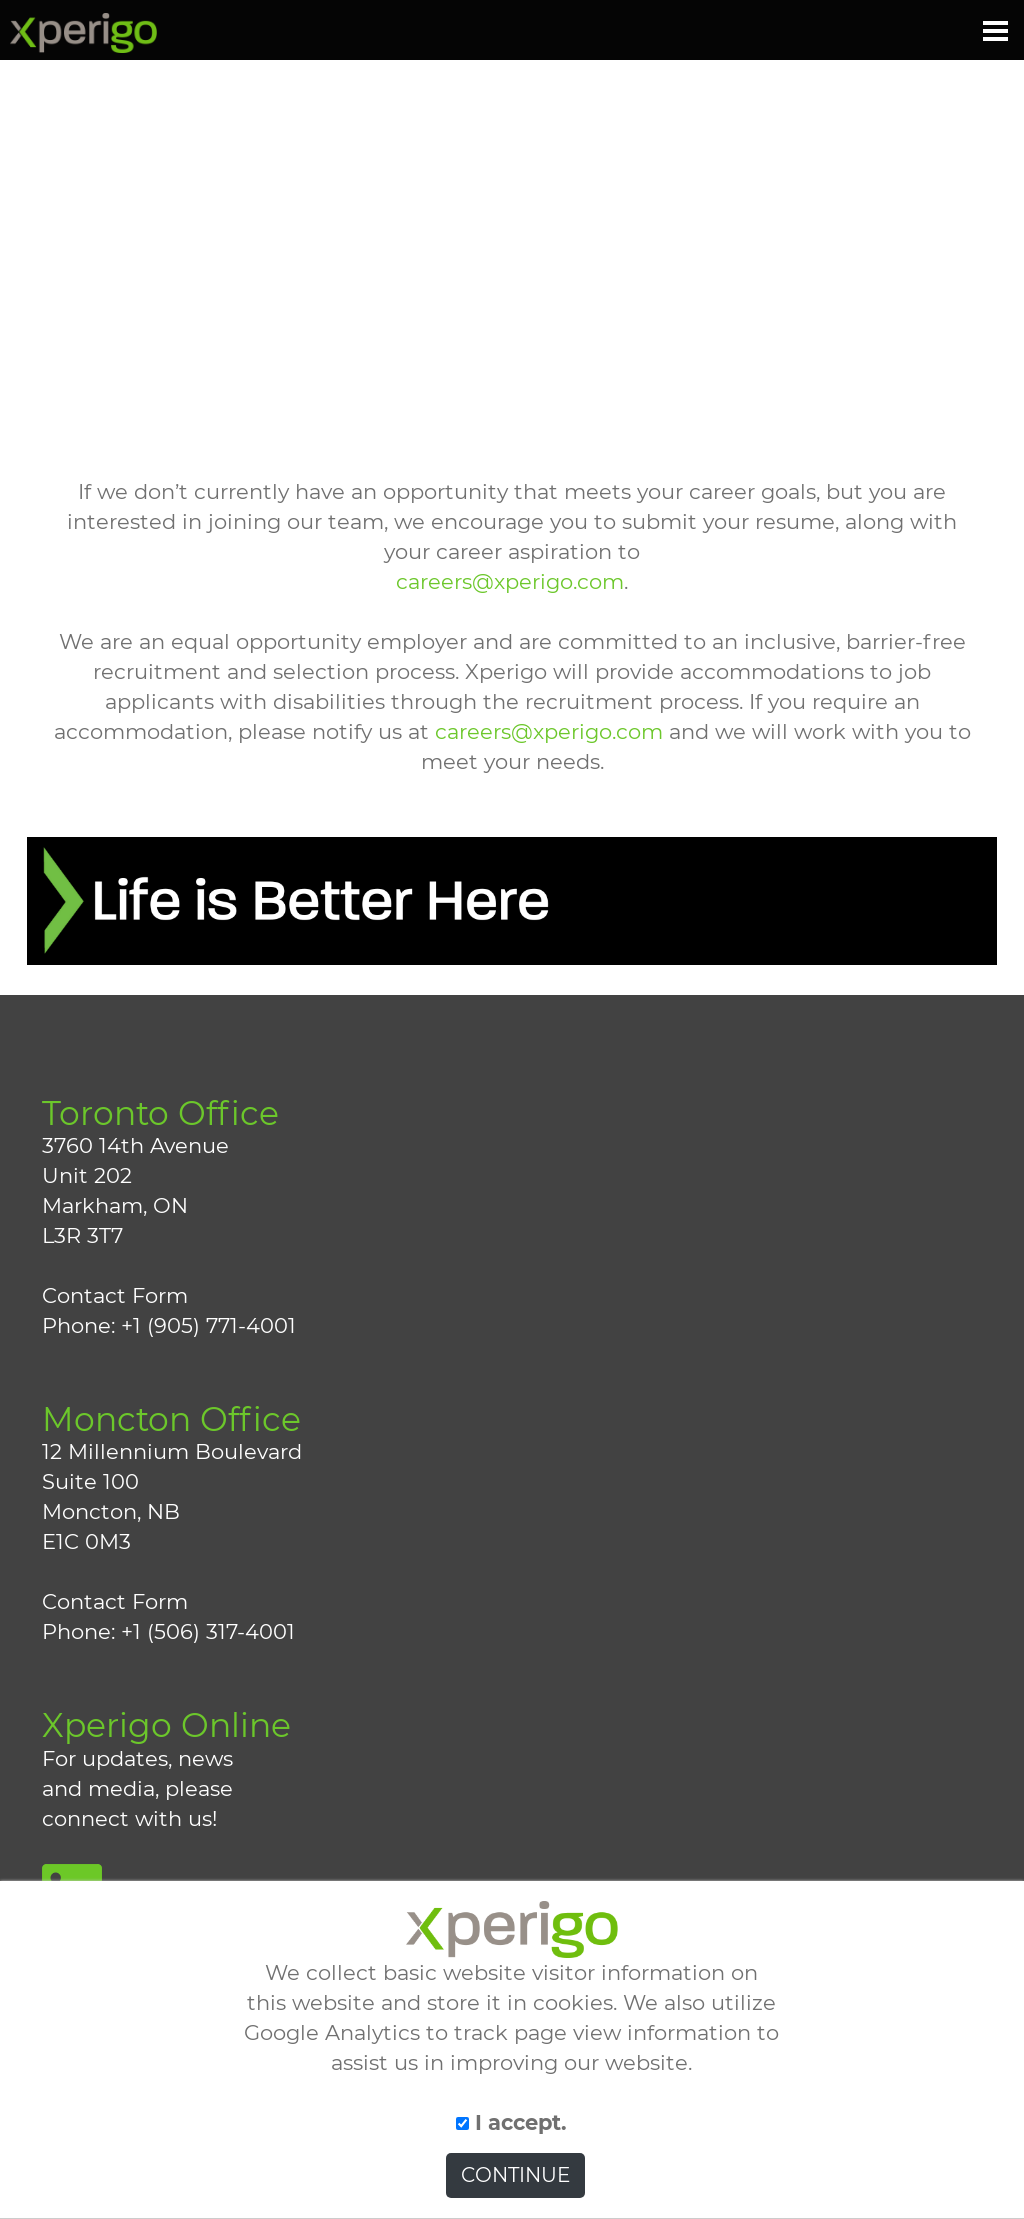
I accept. (511, 2122)
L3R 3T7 (82, 1235)
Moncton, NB (111, 1511)
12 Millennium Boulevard (172, 1451)
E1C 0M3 (86, 1541)
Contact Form (115, 1295)
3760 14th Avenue (135, 1145)
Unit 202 (87, 1175)
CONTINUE (515, 2175)
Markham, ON (115, 1205)
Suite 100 (90, 1481)
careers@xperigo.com (510, 581)
